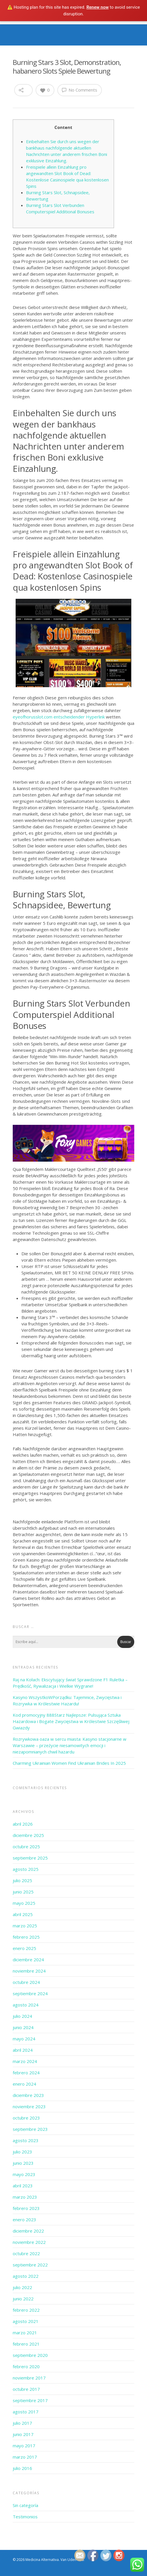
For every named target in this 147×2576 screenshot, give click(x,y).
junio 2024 (23, 2027)
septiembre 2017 (30, 2400)
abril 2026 (23, 1824)
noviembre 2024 (29, 1971)
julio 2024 (22, 2016)
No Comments (79, 90)
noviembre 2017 (29, 2378)
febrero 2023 (26, 2208)
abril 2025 (23, 1914)
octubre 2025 (26, 1846)
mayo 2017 (24, 2445)
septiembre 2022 (30, 2265)
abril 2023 (23, 2185)
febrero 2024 (26, 2072)
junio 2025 (23, 1892)
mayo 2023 (24, 2174)
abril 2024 (23, 2050)
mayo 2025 (24, 1903)
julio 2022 (22, 2287)
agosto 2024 (25, 2005)
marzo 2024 (25, 2061)
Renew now (98, 7)
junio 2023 (23, 2163)
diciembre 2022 (28, 2231)
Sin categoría (25, 2505)
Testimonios (25, 2516)
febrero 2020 (26, 2366)
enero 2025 (24, 1948)
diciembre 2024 (28, 1959)
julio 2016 (22, 2468)
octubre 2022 (26, 2253)
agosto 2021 (25, 2321)
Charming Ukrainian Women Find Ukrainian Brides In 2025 (69, 1763)
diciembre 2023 (28, 2095)
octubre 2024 (26, 1982)
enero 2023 (24, 2219)
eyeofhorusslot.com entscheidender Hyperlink (59, 717)
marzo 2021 (25, 2332)
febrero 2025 (26, 1937)
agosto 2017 (25, 2412)
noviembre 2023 (29, 2106)
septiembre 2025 (30, 1858)
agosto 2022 (25, 2276)
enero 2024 (24, 2084)
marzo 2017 (25, 2457)
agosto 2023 (25, 2140)
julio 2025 (22, 1880)
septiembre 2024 (30, 1993)
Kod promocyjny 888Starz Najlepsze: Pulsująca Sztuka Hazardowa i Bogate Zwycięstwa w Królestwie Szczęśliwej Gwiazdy (71, 1721)
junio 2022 (23, 2299)
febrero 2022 (26, 2310)
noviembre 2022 (29, 2242)
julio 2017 (22, 2423)
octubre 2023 (26, 2118)
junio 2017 (23, 2434)
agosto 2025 (25, 1869)
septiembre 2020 (30, 2355)
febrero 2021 (26, 2344)
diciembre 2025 (28, 1835)
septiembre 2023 (30, 2129)
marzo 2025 (25, 1926)
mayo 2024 (24, 2039)
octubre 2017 (26, 2389)
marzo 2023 (25, 2197)
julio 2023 (22, 2152)
